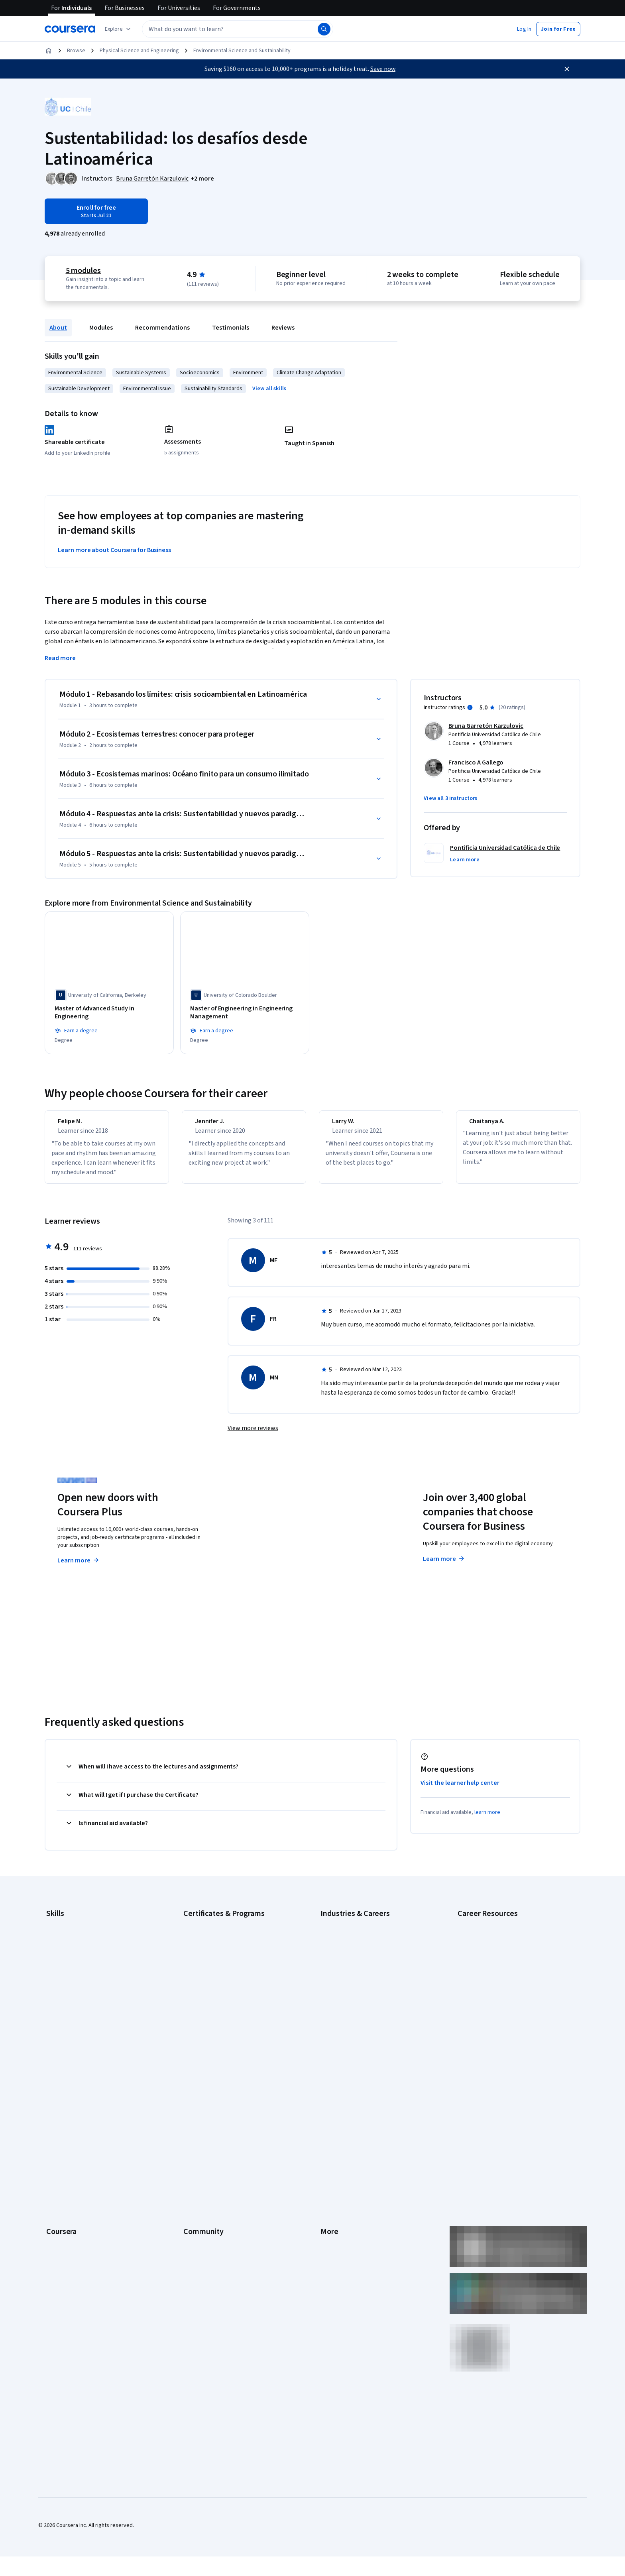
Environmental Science (75, 373)
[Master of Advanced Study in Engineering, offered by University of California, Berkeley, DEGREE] (109, 1009)
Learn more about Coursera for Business (114, 550)
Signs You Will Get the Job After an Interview (510, 2031)
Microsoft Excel (64, 1999)
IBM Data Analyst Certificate (216, 1987)
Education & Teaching (346, 1963)
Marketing (332, 2035)
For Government (65, 2210)
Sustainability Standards (213, 389)
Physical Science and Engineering (139, 51)
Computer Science (342, 1939)
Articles (329, 2174)
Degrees (56, 2186)
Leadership (59, 2114)
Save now (382, 69)
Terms (328, 2114)
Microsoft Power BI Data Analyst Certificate (234, 2023)
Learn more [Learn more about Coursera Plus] (78, 1564)
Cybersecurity (63, 1939)
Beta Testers (199, 2114)
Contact (329, 2162)
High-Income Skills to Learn (489, 1959)
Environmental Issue (147, 389)
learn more (487, 1817)
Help (325, 2138)
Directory (331, 2186)
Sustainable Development (79, 389)
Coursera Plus (62, 2150)
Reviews (283, 327)
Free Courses (62, 2258)
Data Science (336, 1951)
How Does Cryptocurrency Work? (497, 1971)
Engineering (334, 1975)
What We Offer (63, 2102)
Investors (331, 2102)
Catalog (55, 2138)
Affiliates (330, 2198)
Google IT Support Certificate (218, 1951)
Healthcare (333, 1999)
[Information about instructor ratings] (470, 707)
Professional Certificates (76, 2162)
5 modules (83, 270)
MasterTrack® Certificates (77, 2174)
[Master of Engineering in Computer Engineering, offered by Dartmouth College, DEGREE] (380, 1013)
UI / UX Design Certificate (212, 2035)
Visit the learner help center (460, 1787)
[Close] (567, 69)
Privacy (329, 2126)
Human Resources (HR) (347, 2011)
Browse (76, 51)
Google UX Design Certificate (217, 1975)
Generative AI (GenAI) (71, 1987)
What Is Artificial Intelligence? (492, 2043)
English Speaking (66, 1975)
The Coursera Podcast (210, 2138)
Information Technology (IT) (353, 2023)
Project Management (71, 2023)
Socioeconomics (200, 373)
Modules (101, 327)
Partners (193, 2102)
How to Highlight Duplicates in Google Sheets (511, 1983)
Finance (329, 1987)
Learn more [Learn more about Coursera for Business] (444, 1563)
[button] (524, 29)
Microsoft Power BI (68, 2011)
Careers (55, 2126)
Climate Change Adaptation (309, 373)
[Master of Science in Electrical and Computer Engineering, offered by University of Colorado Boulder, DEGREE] (516, 1013)
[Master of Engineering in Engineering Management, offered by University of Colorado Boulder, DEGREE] (245, 1013)
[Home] (48, 50)
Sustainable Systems (141, 373)
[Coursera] (70, 29)
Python (54, 2035)
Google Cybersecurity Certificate (223, 1928)
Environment (248, 373)
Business (331, 1928)
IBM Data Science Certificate (217, 1999)
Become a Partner (67, 2234)
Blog (188, 2126)
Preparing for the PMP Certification (499, 2019)
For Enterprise (63, 2198)
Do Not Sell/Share (341, 2222)
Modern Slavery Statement (352, 2210)
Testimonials (230, 327)
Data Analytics (63, 1951)
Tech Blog (195, 2150)
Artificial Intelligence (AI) (75, 1928)
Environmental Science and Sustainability (242, 51)
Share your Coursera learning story (88, 2269)
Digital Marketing (66, 1963)
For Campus (60, 2222)
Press (327, 2090)
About (58, 327)
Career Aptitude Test (483, 1928)
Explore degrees (267, 1548)
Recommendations (162, 327)
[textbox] (237, 29)
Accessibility (335, 2150)
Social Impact (62, 2246)
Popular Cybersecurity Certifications (501, 2007)
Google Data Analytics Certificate (222, 1939)
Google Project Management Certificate (231, 1963)
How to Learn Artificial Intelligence (498, 1995)
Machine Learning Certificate (217, 2011)
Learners (193, 2090)
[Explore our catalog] (119, 29)
